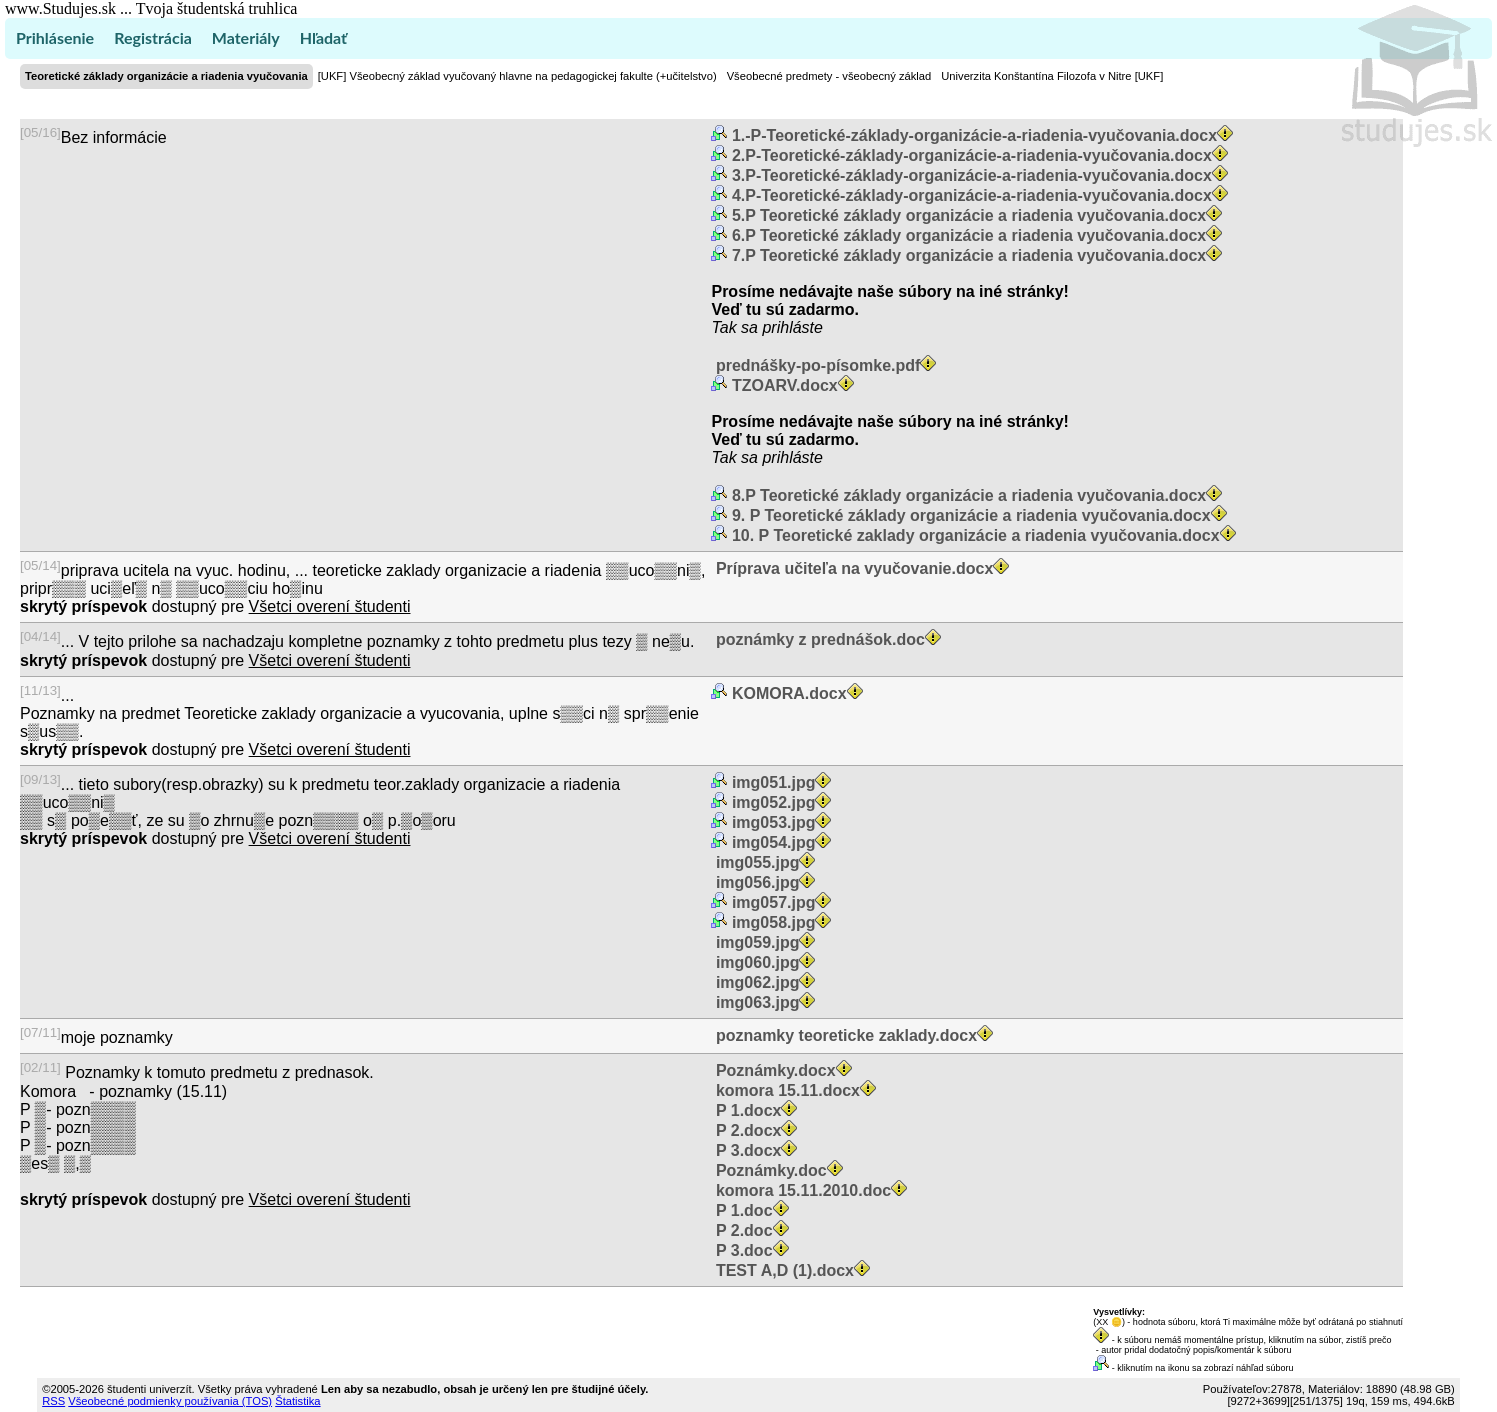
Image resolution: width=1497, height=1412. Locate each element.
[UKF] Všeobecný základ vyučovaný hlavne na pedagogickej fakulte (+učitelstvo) (517, 76)
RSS (53, 1401)
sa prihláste (782, 327)
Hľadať (323, 37)
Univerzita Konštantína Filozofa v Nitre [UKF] (1052, 76)
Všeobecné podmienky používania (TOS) (170, 1401)
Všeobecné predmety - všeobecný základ (829, 76)
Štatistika (297, 1401)
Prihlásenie (55, 37)
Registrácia (153, 37)
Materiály (246, 37)
